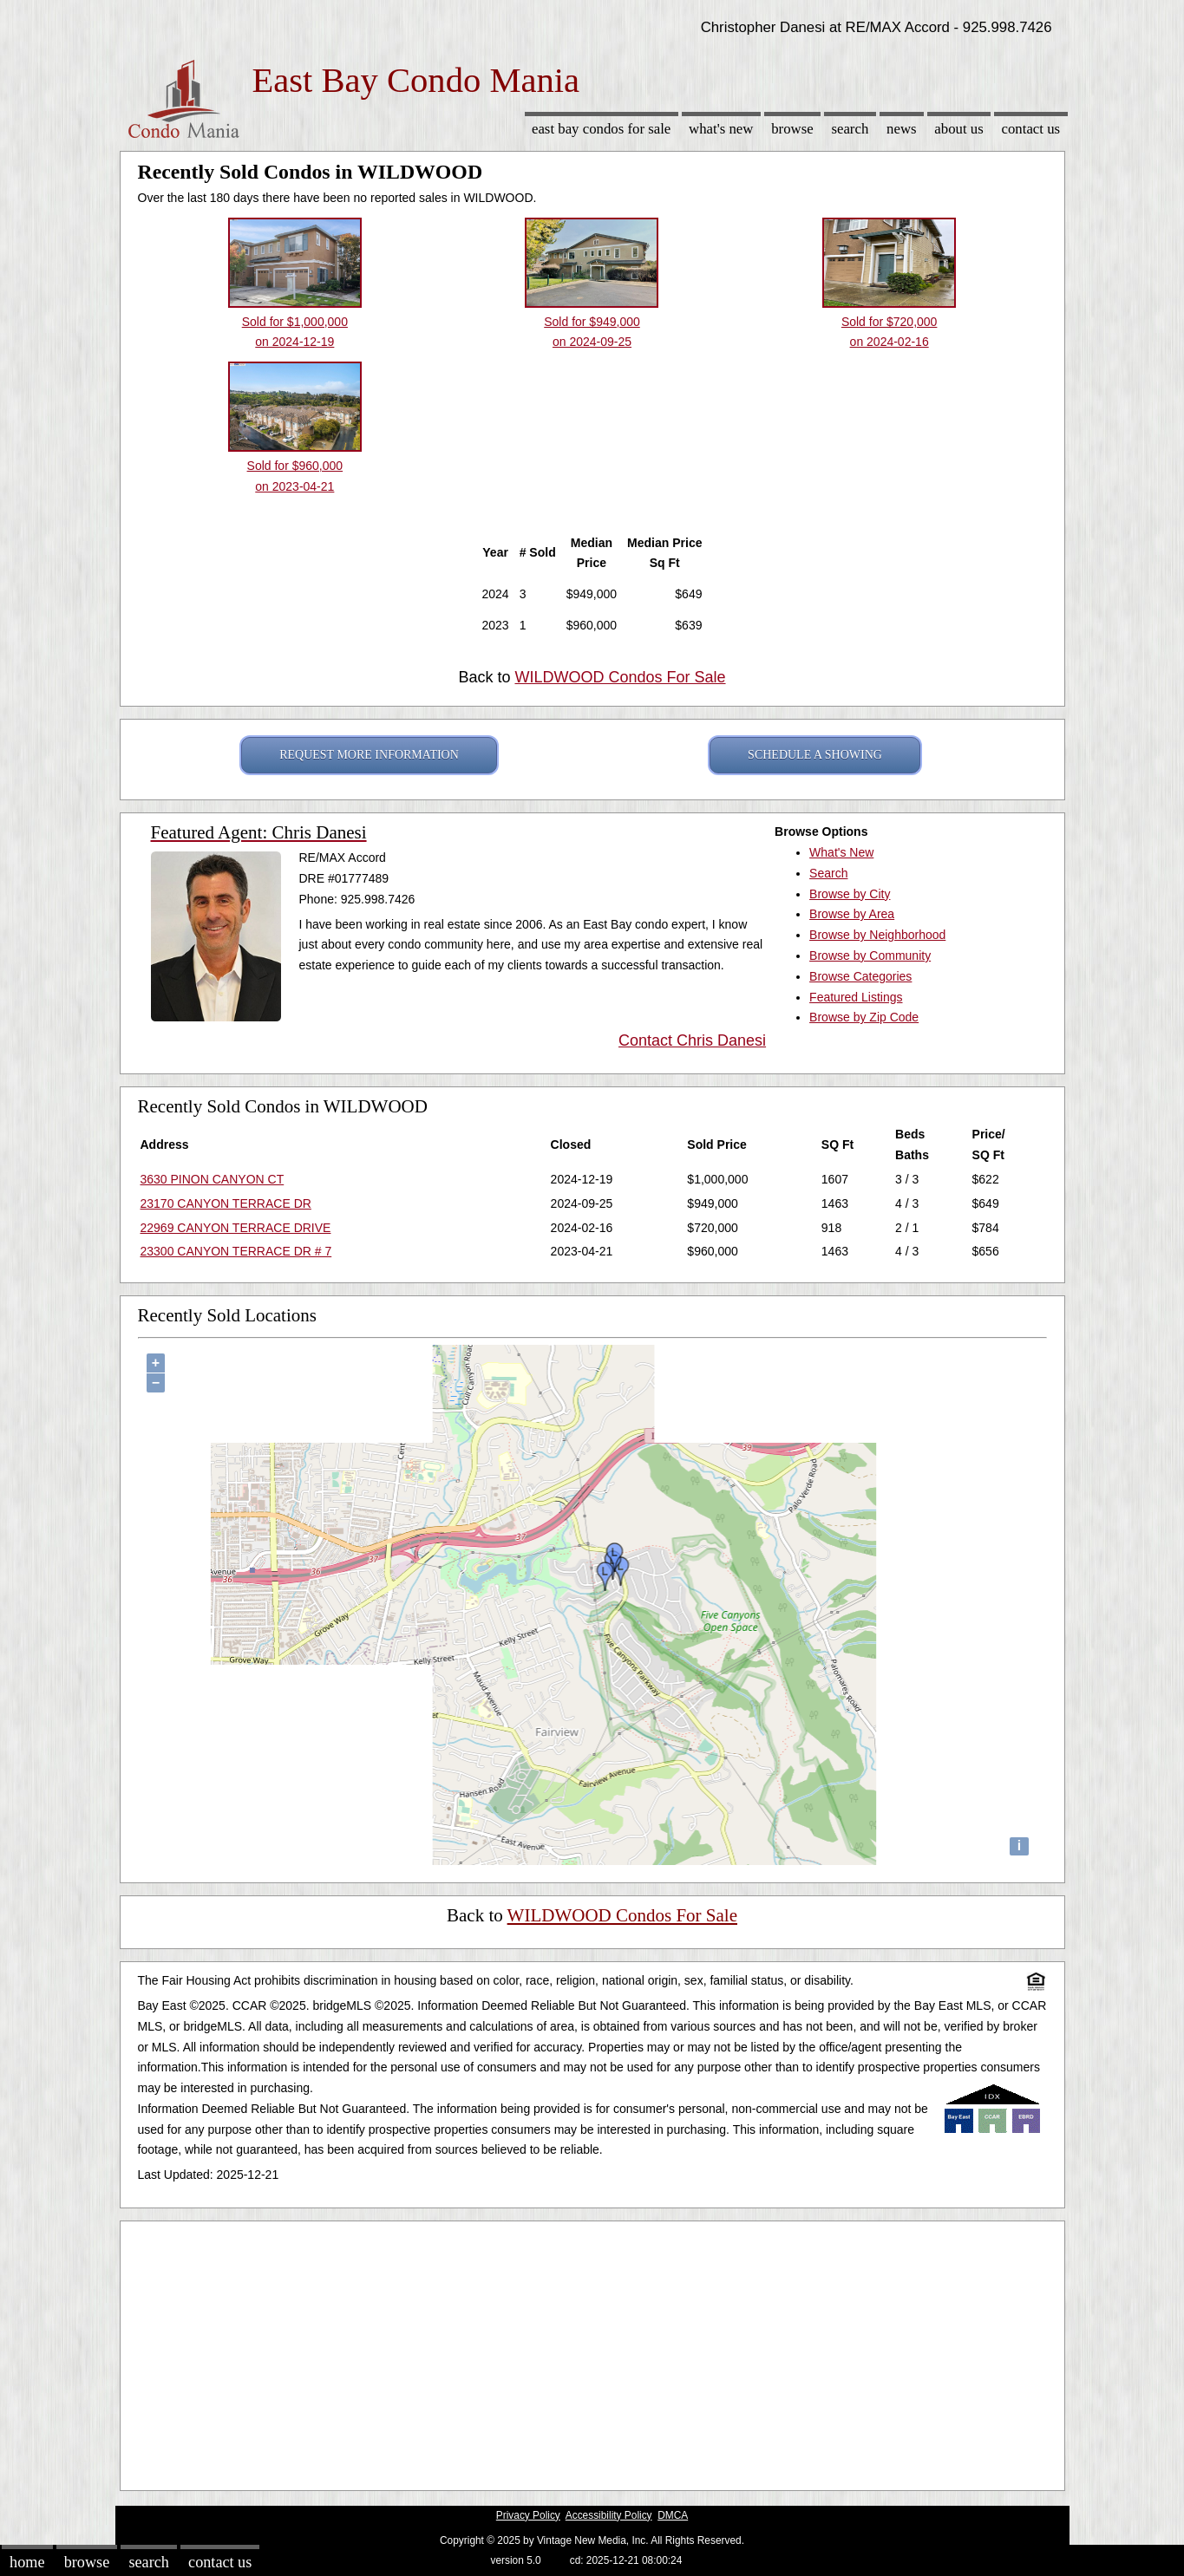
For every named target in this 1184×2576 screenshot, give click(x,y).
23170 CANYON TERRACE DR (226, 1203)
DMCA (672, 2515)
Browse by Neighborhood (877, 935)
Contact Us (1031, 129)
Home (27, 2562)
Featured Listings (855, 997)
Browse (792, 129)
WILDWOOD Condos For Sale (619, 677)
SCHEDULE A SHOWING (815, 754)
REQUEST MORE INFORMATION (369, 754)
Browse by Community (870, 955)
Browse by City (849, 894)
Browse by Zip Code (864, 1017)
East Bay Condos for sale (601, 129)
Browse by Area (851, 914)
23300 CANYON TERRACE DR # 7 (236, 1251)
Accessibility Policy (609, 2515)
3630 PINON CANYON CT (213, 1179)
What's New (721, 129)
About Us (958, 129)
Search (849, 129)
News (901, 129)
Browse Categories (860, 976)
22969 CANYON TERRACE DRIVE (236, 1228)
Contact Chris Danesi (692, 1040)
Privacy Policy (528, 2515)
